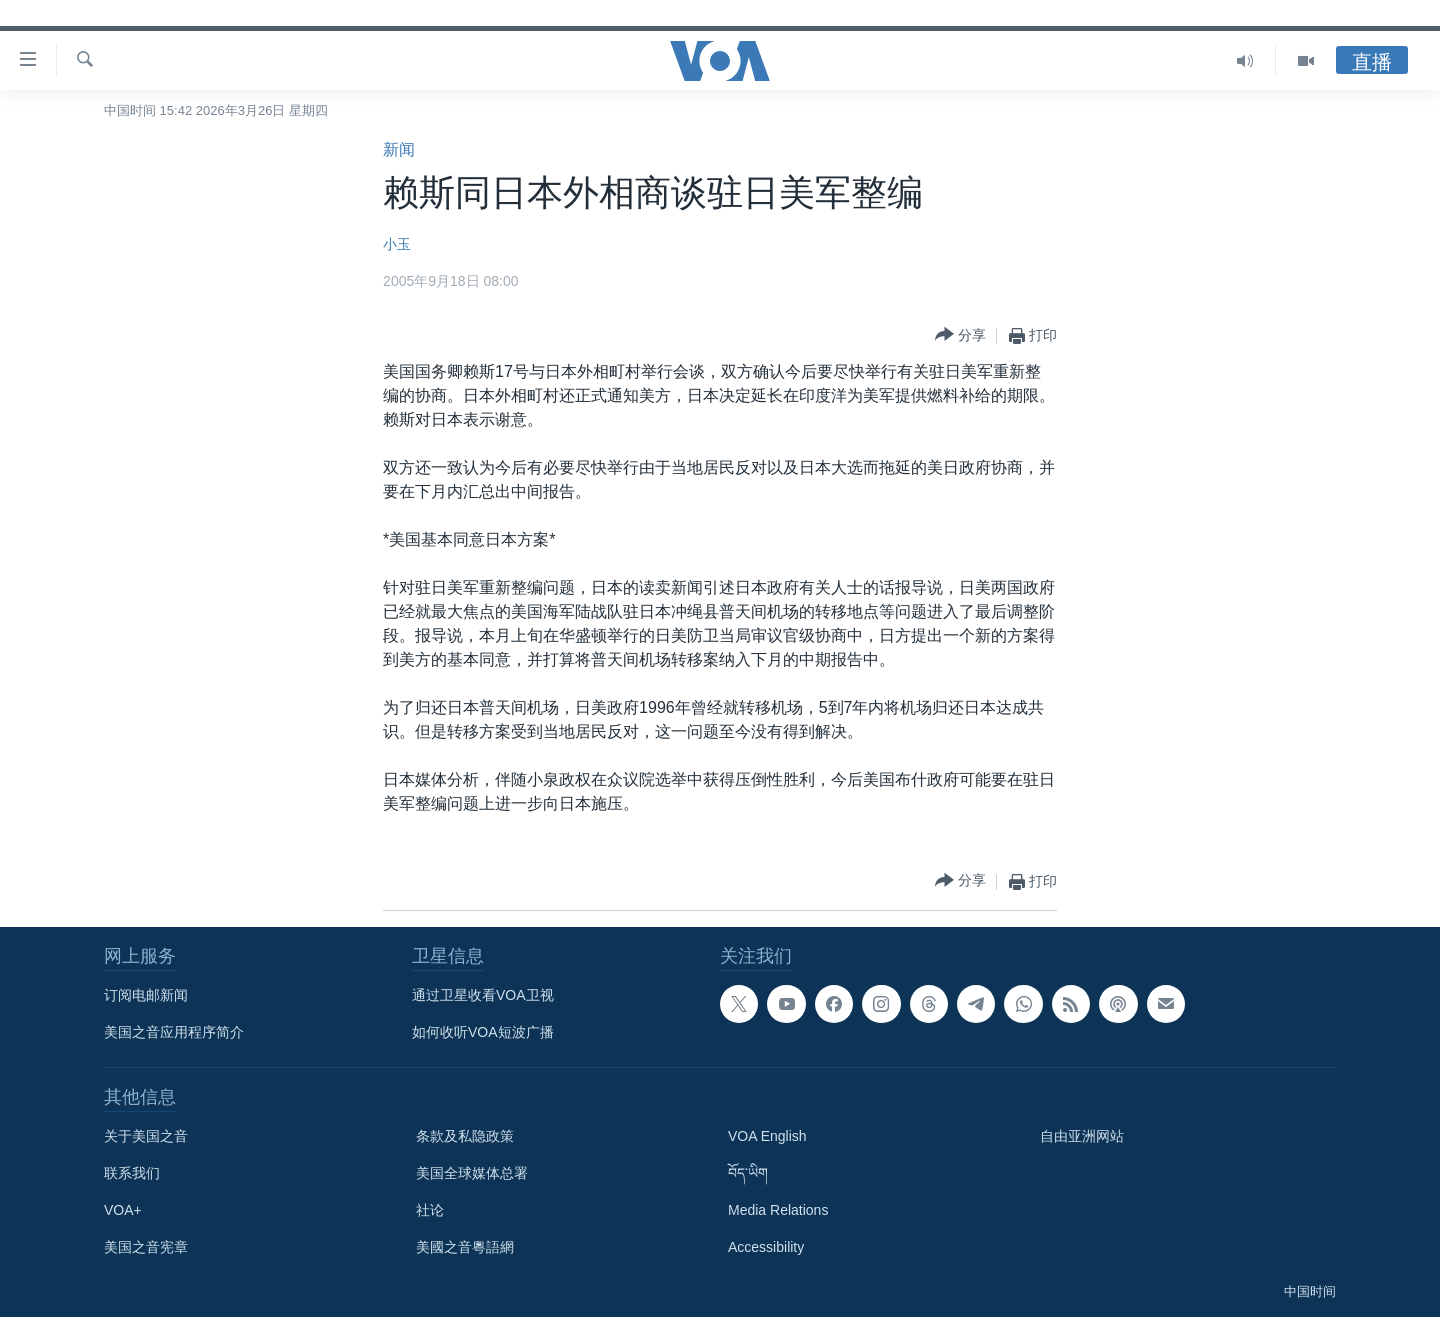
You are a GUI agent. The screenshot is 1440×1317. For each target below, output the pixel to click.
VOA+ (123, 1210)
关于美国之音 (146, 1136)
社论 (430, 1210)
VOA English (767, 1136)
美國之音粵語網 (465, 1247)
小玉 (397, 244)
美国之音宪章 (146, 1247)
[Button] (960, 335)
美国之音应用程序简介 (174, 1032)
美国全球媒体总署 (472, 1173)
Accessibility (766, 1247)
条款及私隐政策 (465, 1136)
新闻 (399, 149)
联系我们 (132, 1173)
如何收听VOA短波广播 (483, 1032)
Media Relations (778, 1210)
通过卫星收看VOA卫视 (483, 995)
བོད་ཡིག (748, 1173)
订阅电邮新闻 (146, 995)
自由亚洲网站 (1082, 1136)
